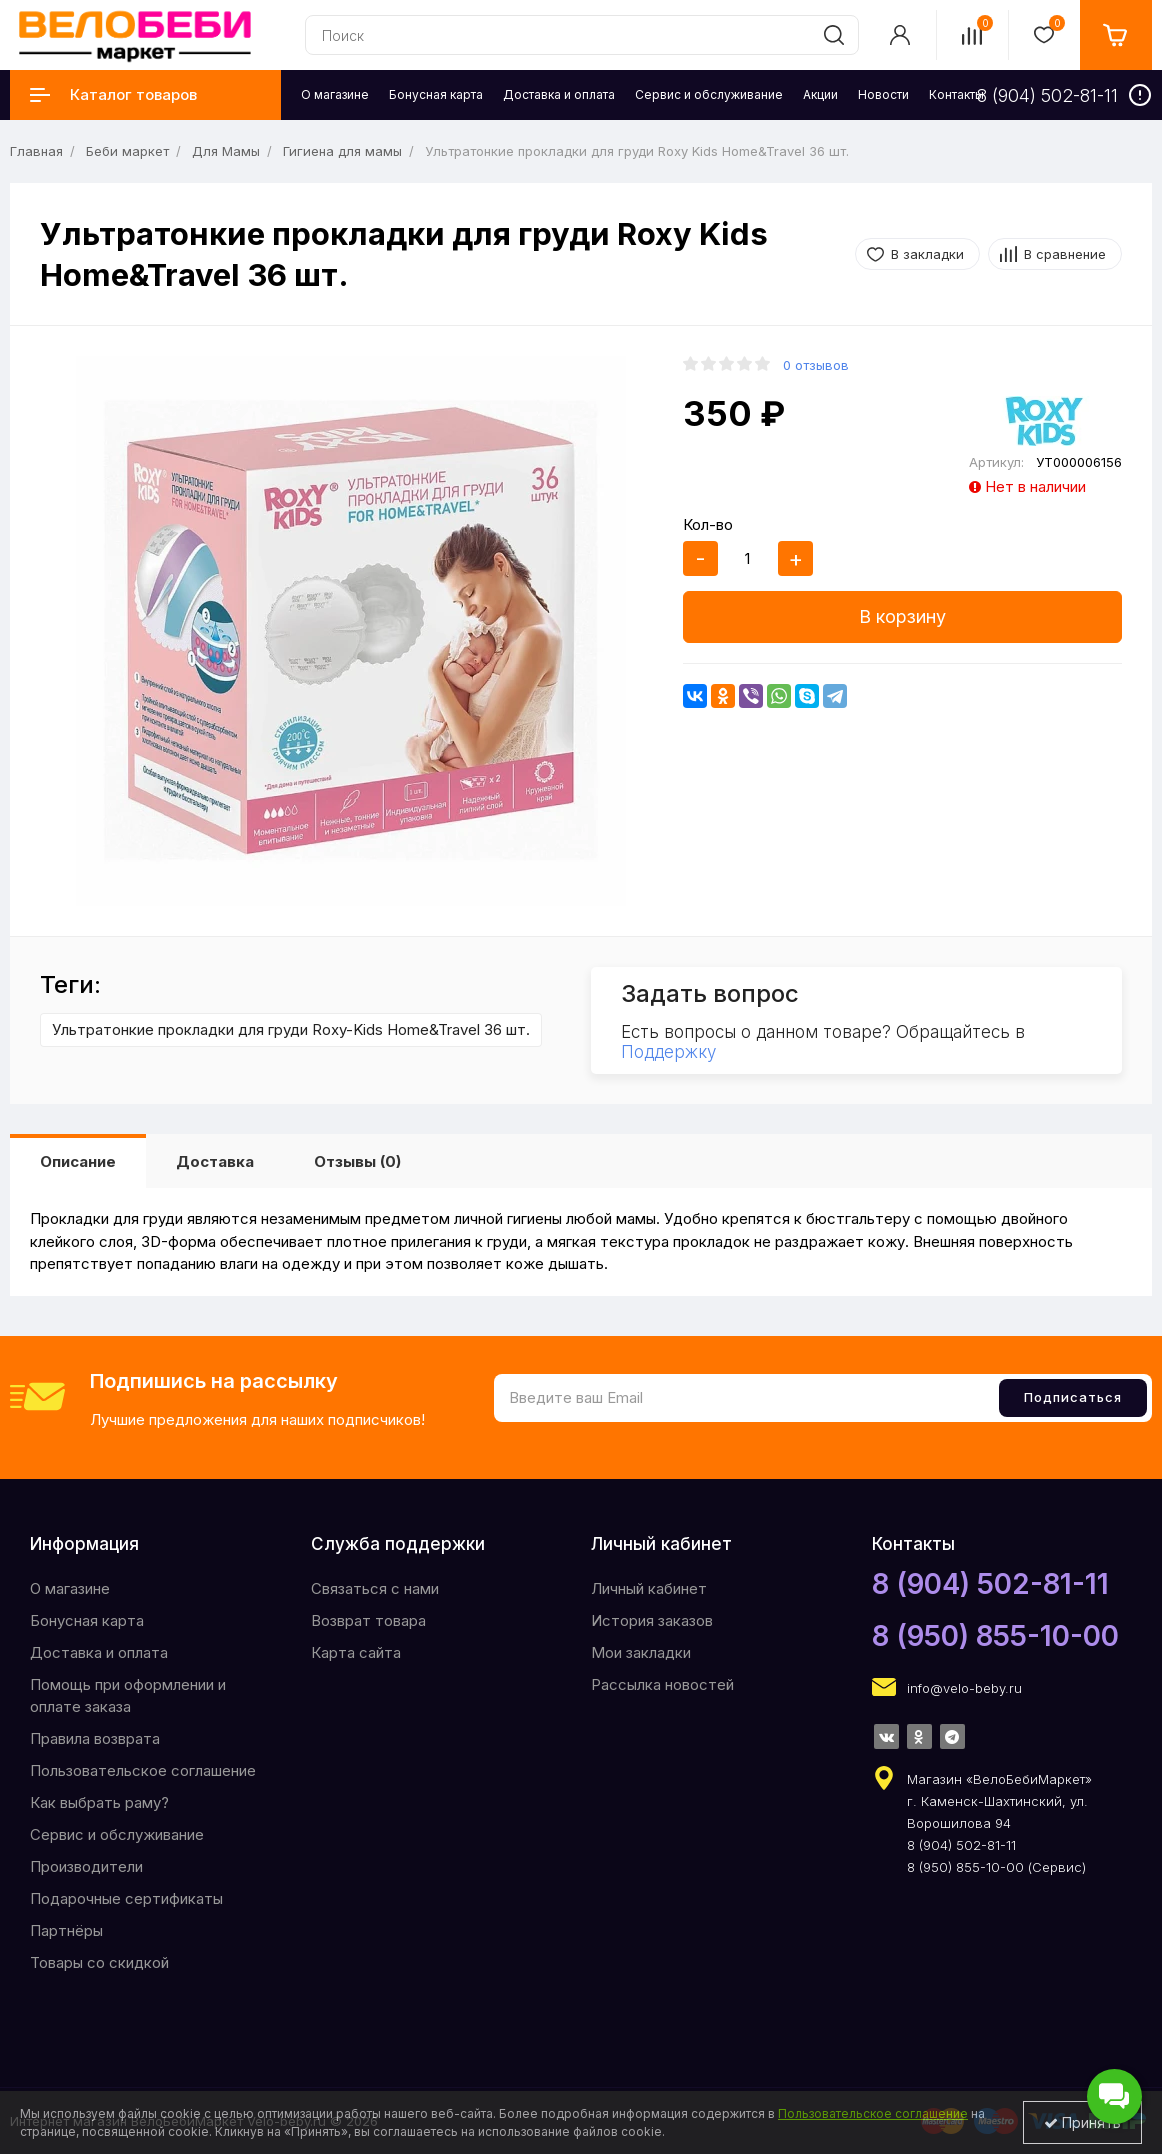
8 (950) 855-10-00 (995, 1636)
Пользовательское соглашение (143, 1770)
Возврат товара (368, 1620)
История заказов (652, 1620)
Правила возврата (95, 1738)
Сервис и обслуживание (117, 1834)
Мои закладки (641, 1652)
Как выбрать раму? (99, 1802)
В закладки (927, 254)
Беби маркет (127, 151)
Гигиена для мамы (342, 151)
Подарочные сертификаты (126, 1898)
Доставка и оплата (99, 1652)
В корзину (902, 616)
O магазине (70, 1588)
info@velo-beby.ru (964, 1688)
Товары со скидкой (99, 1962)
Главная (36, 151)
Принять (1082, 2122)
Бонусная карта (87, 1620)
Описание (78, 1161)
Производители (86, 1866)
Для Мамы (226, 151)
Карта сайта (356, 1652)
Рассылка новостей (662, 1684)
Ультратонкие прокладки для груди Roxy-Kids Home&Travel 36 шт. (291, 1029)
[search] (834, 35)
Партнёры (66, 1930)
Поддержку (668, 1052)
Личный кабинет (649, 1588)
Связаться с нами (375, 1588)
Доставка (215, 1161)
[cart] (1116, 35)
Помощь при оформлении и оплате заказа (128, 1695)
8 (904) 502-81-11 (990, 1584)
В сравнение (1065, 254)
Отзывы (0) (357, 1161)
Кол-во (708, 524)
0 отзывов (816, 365)
